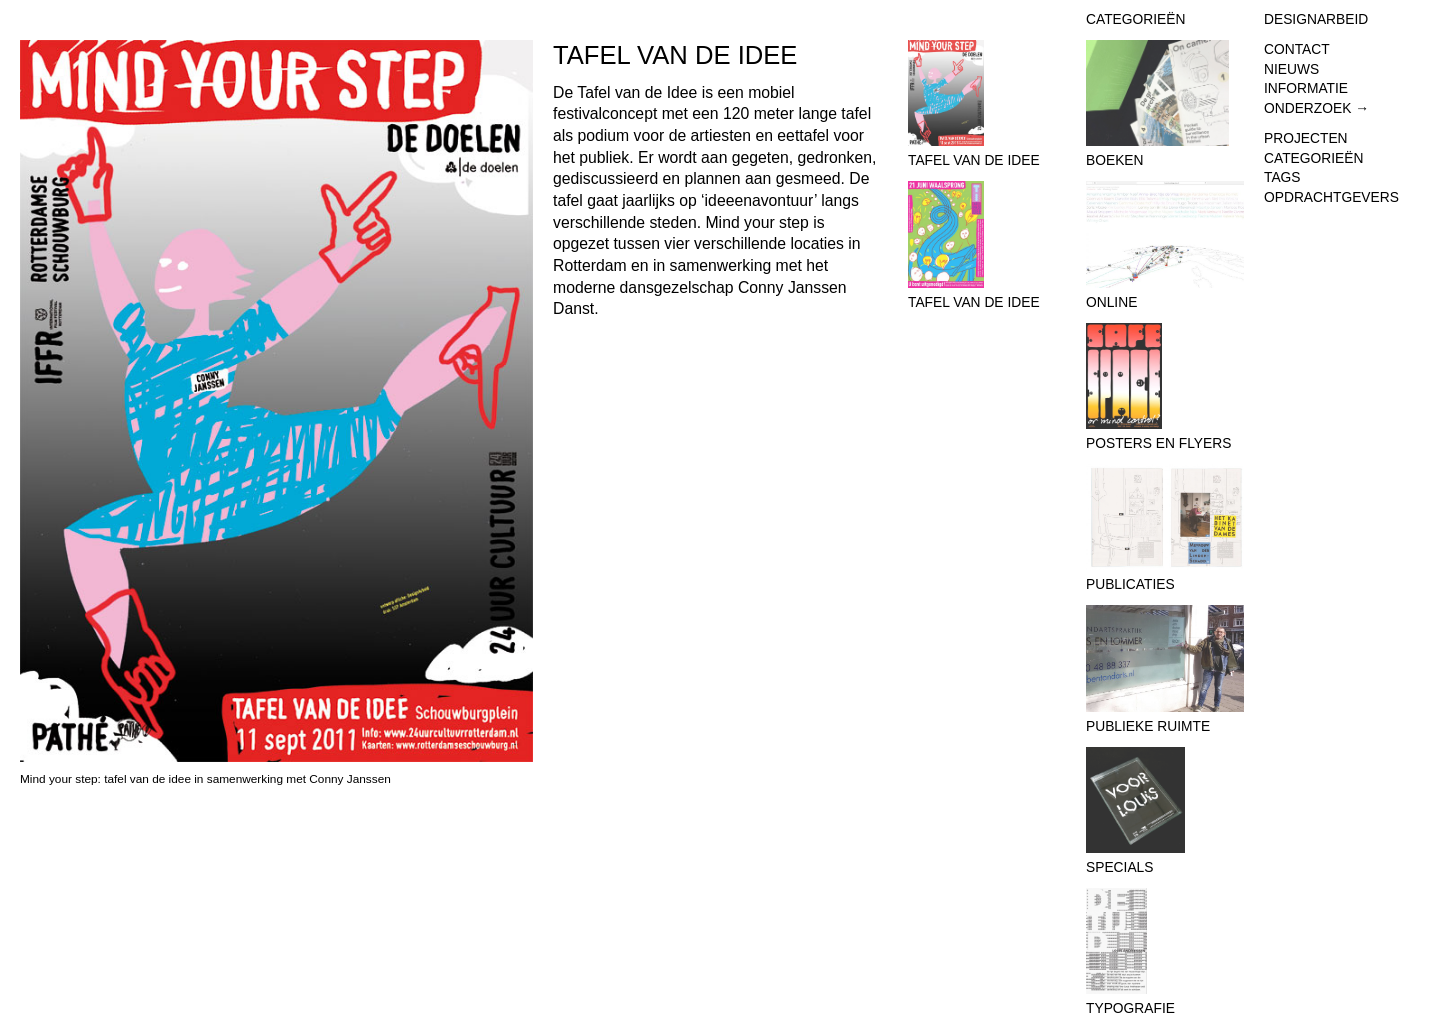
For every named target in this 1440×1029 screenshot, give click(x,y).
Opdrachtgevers (1331, 197)
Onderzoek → (1316, 108)
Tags (1282, 177)
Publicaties (1165, 528)
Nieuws (1291, 69)
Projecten (1306, 138)
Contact (1297, 49)
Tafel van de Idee (987, 104)
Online (1165, 245)
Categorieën (1313, 158)
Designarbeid (1316, 19)
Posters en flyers (1165, 387)
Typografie (1165, 952)
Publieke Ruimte (1165, 669)
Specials (1165, 811)
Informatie (1306, 88)
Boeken (1165, 104)
